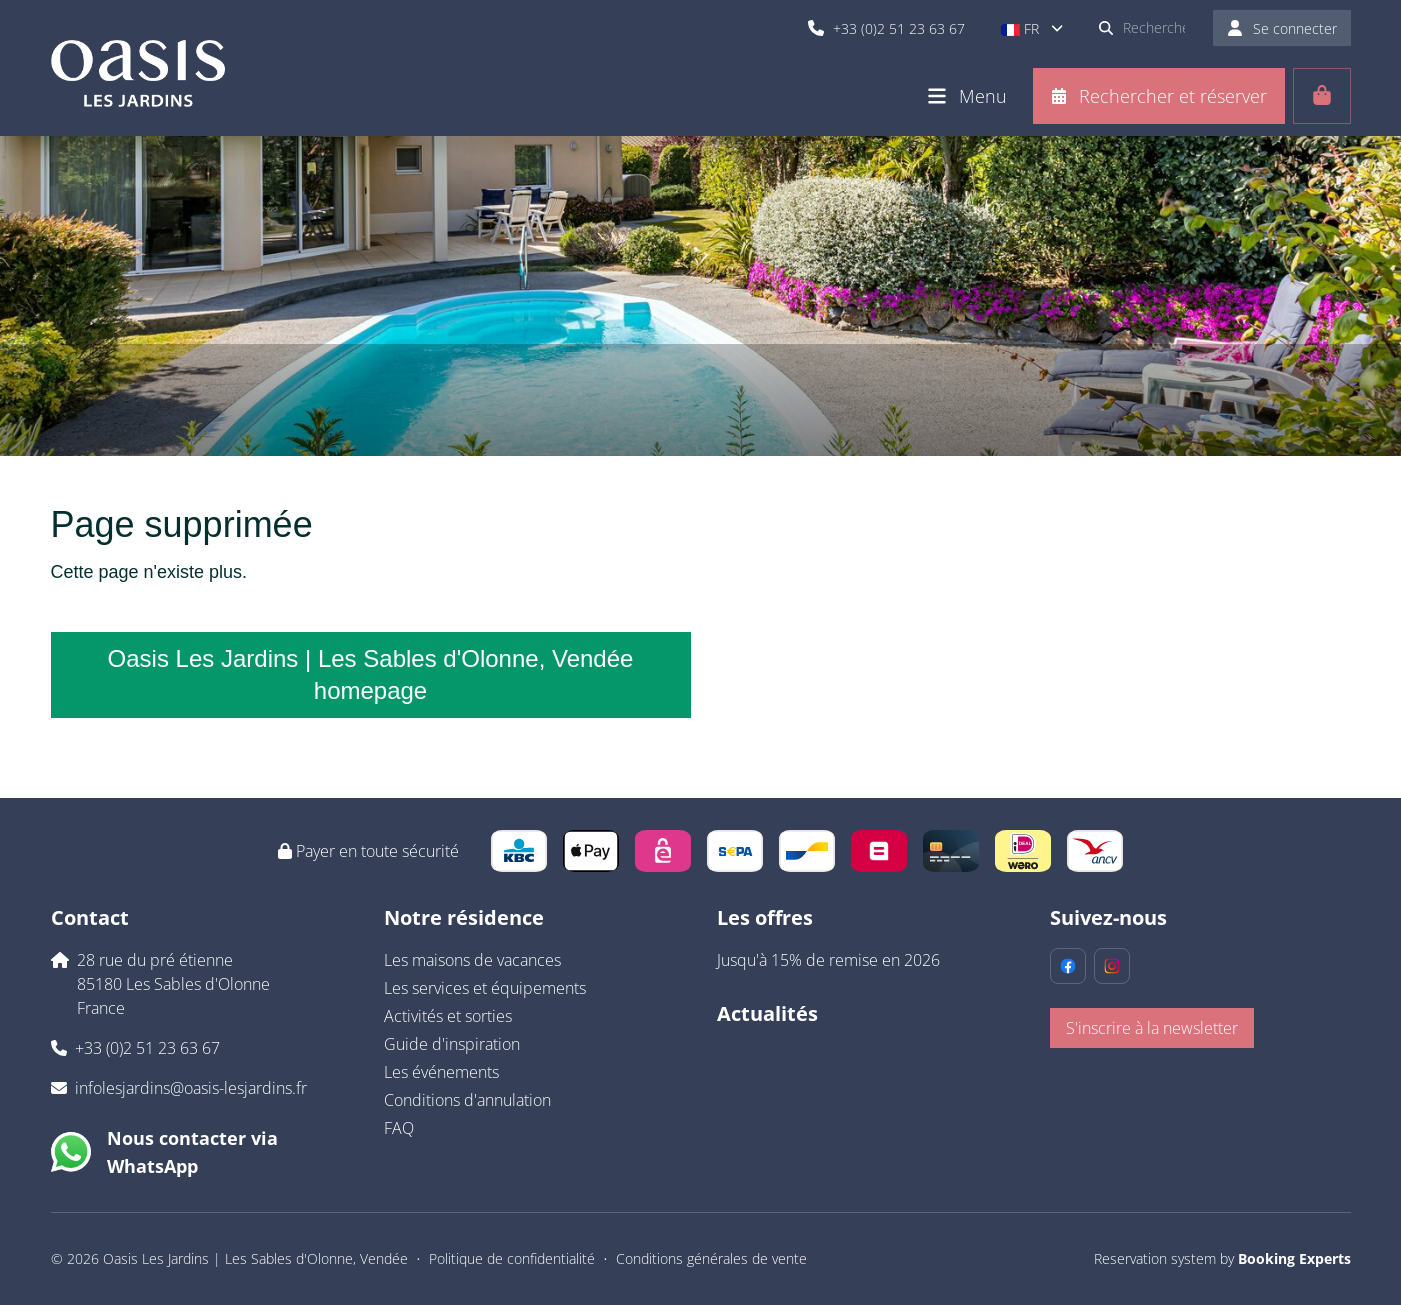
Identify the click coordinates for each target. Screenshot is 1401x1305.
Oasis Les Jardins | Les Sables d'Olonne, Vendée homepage (371, 674)
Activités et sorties (448, 1016)
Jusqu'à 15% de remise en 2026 (828, 960)
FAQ (399, 1128)
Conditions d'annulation (467, 1100)
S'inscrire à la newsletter (1152, 1028)
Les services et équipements (485, 988)
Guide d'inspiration (452, 1044)
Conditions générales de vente (711, 1258)
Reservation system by (1222, 1258)
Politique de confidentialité (512, 1258)
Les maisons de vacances (472, 960)
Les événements (441, 1072)
